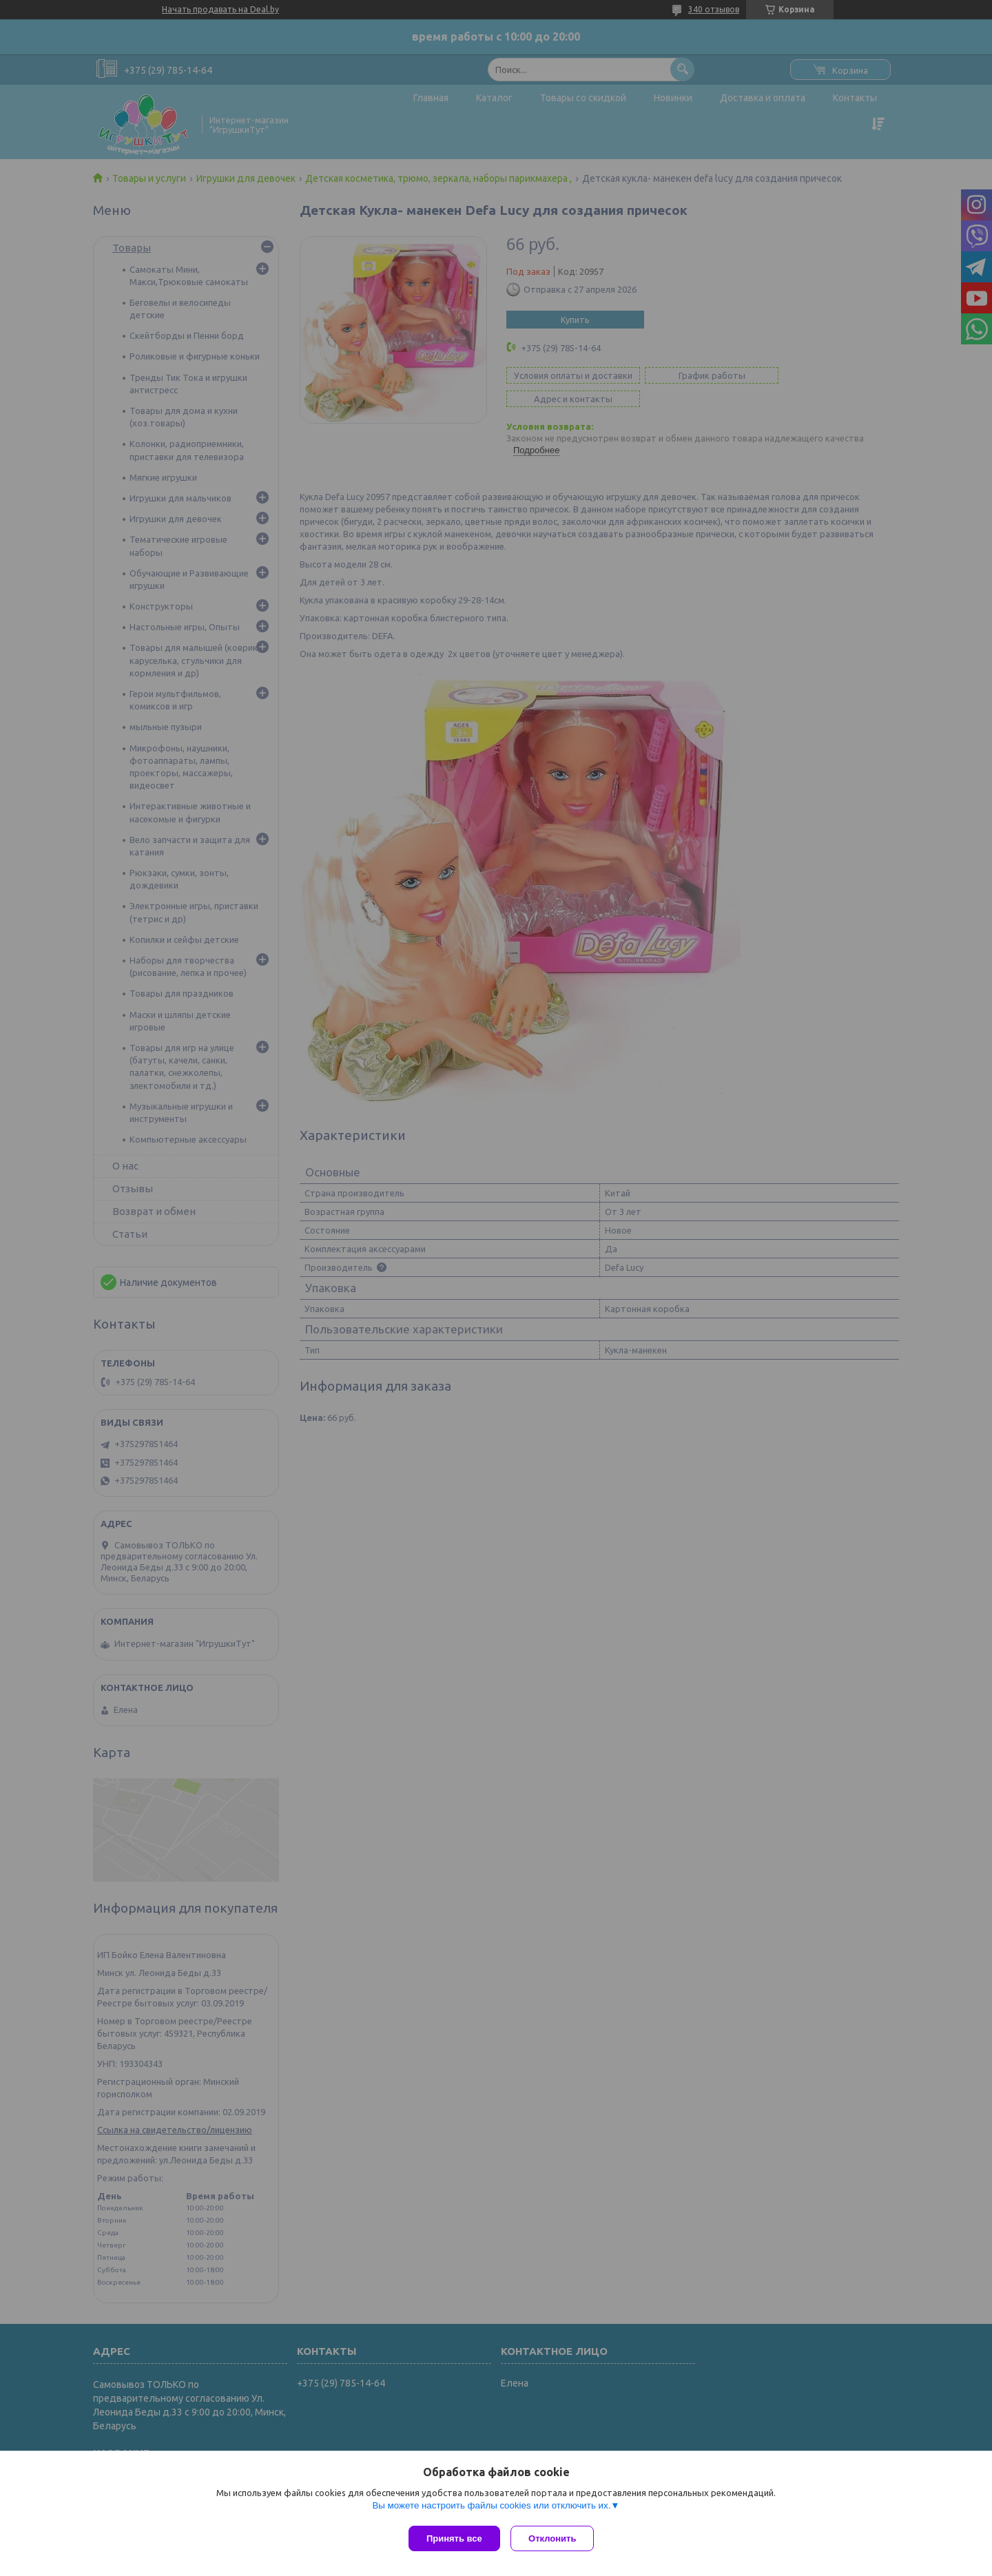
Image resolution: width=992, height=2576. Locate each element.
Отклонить (555, 2538)
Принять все (454, 2538)
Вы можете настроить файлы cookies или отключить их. (491, 2508)
